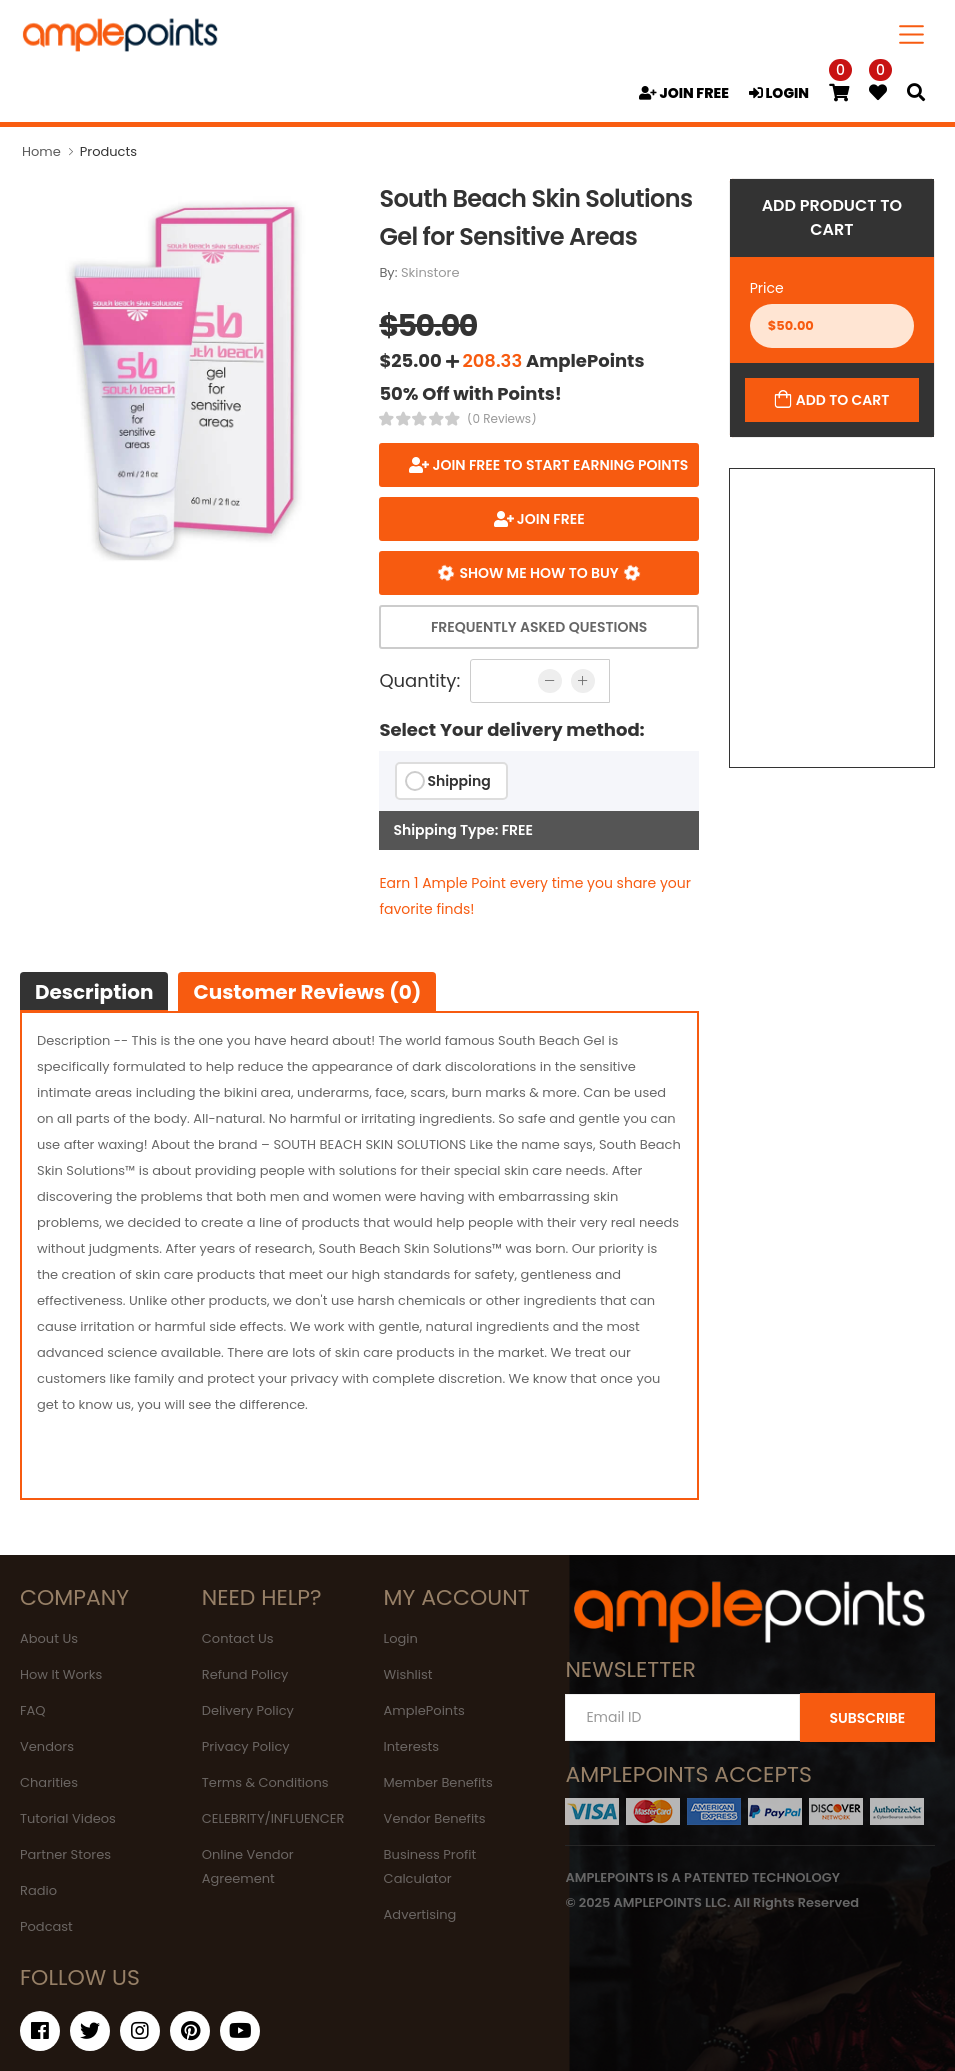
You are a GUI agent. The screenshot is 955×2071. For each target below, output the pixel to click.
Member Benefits (438, 1782)
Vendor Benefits (435, 1818)
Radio (38, 1890)
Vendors (47, 1746)
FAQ (33, 1710)
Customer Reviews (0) (307, 992)
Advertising (420, 1914)
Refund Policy (245, 1674)
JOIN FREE (684, 93)
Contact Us (238, 1638)
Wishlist (408, 1674)
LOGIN (779, 93)
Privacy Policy (246, 1746)
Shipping (458, 781)
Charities (49, 1782)
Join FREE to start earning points (558, 465)
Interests (412, 1746)
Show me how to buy (539, 573)
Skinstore (430, 272)
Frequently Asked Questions (539, 627)
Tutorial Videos (68, 1818)
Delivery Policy (248, 1710)
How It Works (61, 1674)
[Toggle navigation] (912, 34)
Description (94, 992)
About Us (49, 1638)
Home (41, 151)
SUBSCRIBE (867, 1718)
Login (401, 1638)
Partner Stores (65, 1854)
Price (767, 288)
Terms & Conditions (265, 1782)
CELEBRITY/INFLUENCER (273, 1818)
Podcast (46, 1926)
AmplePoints (424, 1710)
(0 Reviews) (502, 419)
